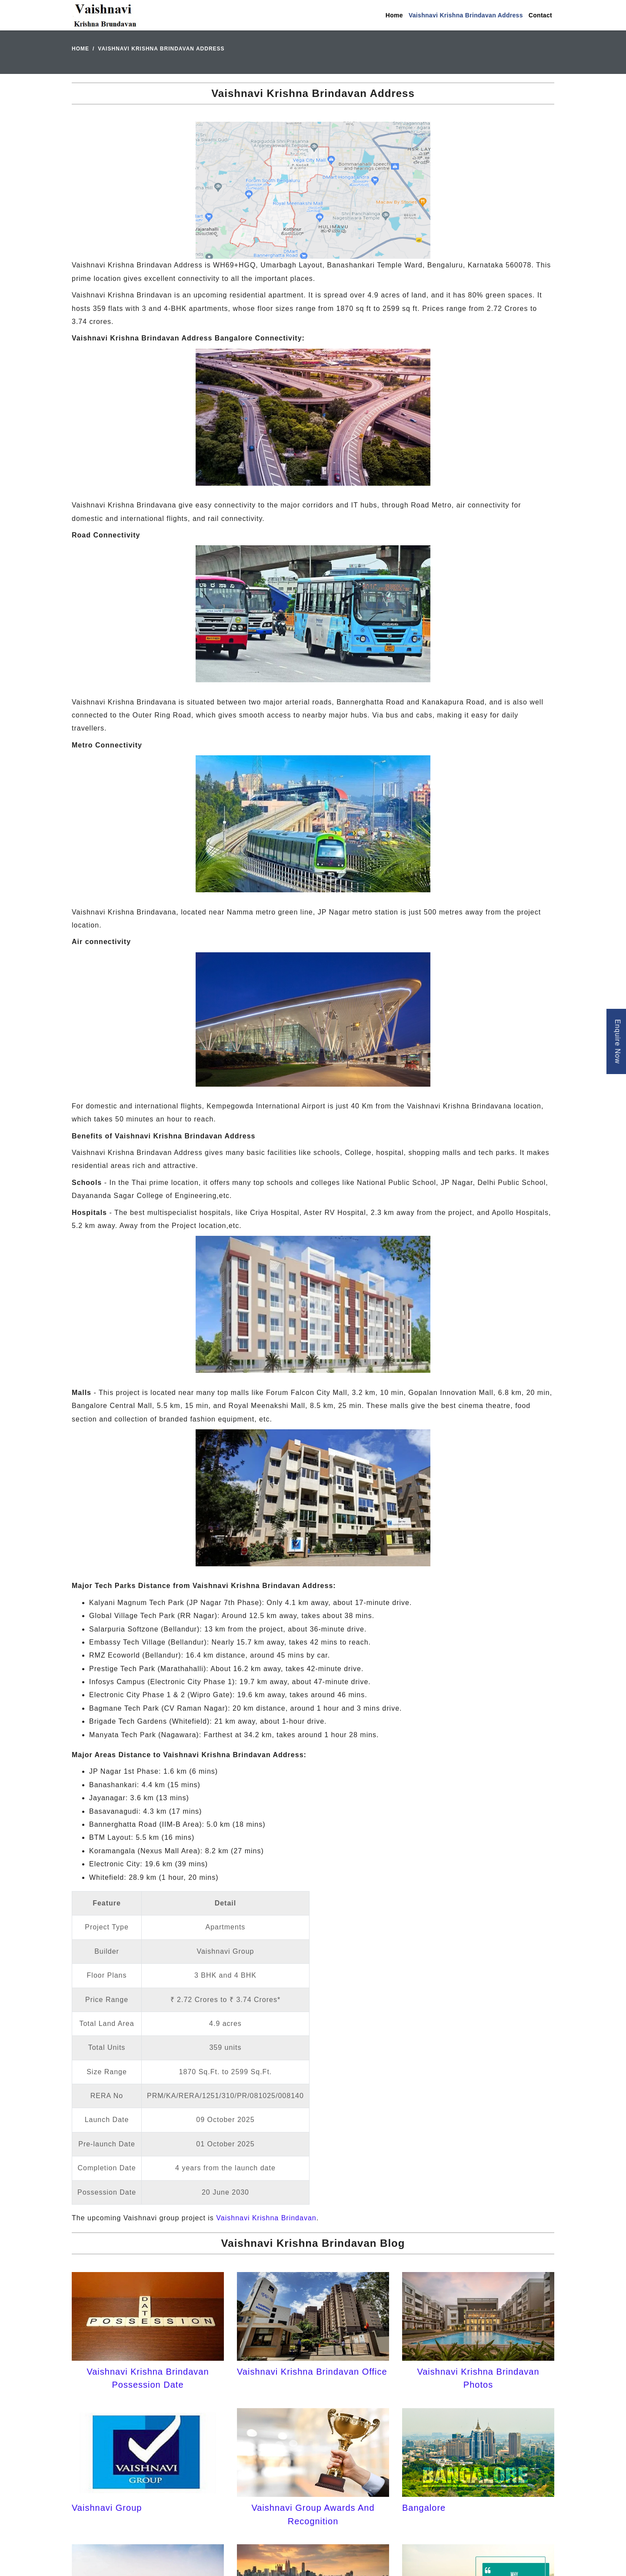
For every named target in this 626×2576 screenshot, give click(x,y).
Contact (540, 15)
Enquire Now (617, 1041)
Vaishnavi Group (107, 2508)
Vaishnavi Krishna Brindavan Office (312, 2371)
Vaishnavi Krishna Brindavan (266, 2218)
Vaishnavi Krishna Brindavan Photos (478, 2378)
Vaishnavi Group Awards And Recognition (312, 2514)
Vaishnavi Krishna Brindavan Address (466, 15)
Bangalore (424, 2508)
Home (394, 15)
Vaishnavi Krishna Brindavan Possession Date (148, 2378)
